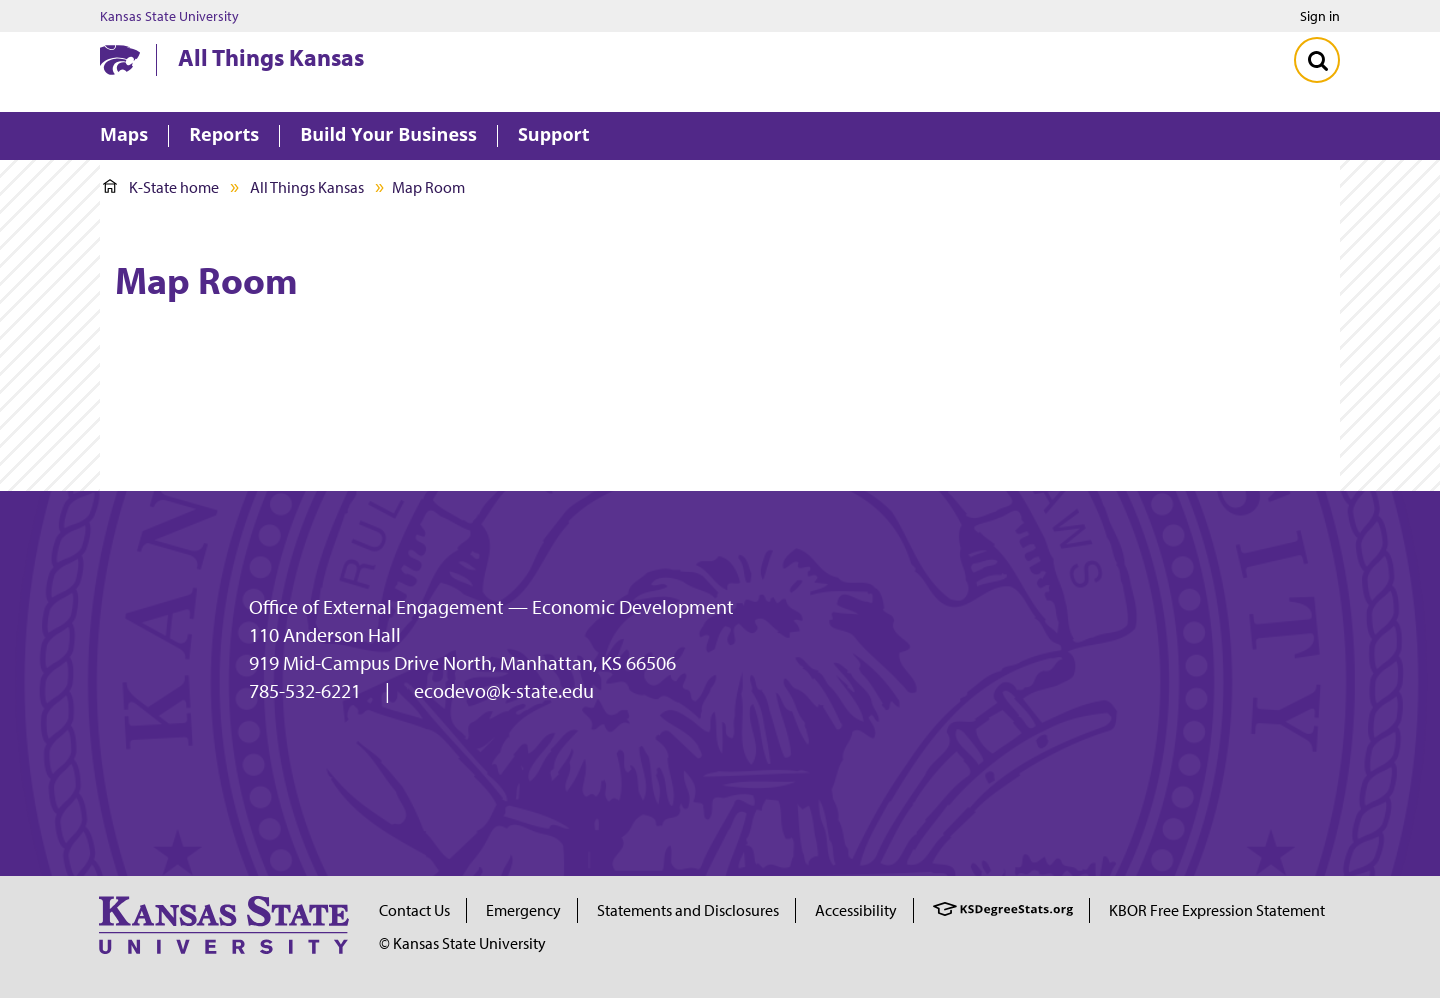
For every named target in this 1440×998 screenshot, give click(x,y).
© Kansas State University (462, 943)
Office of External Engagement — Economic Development (491, 607)
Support (554, 135)
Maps (124, 135)
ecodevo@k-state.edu (504, 691)
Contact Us (414, 910)
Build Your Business (388, 135)
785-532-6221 (305, 691)
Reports (224, 135)
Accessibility (856, 910)
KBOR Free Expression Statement (1217, 910)
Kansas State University (169, 16)
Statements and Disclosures (688, 910)
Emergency (523, 910)
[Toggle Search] (1317, 60)
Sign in (1320, 16)
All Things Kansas (271, 57)
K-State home (161, 187)
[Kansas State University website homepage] (120, 60)
